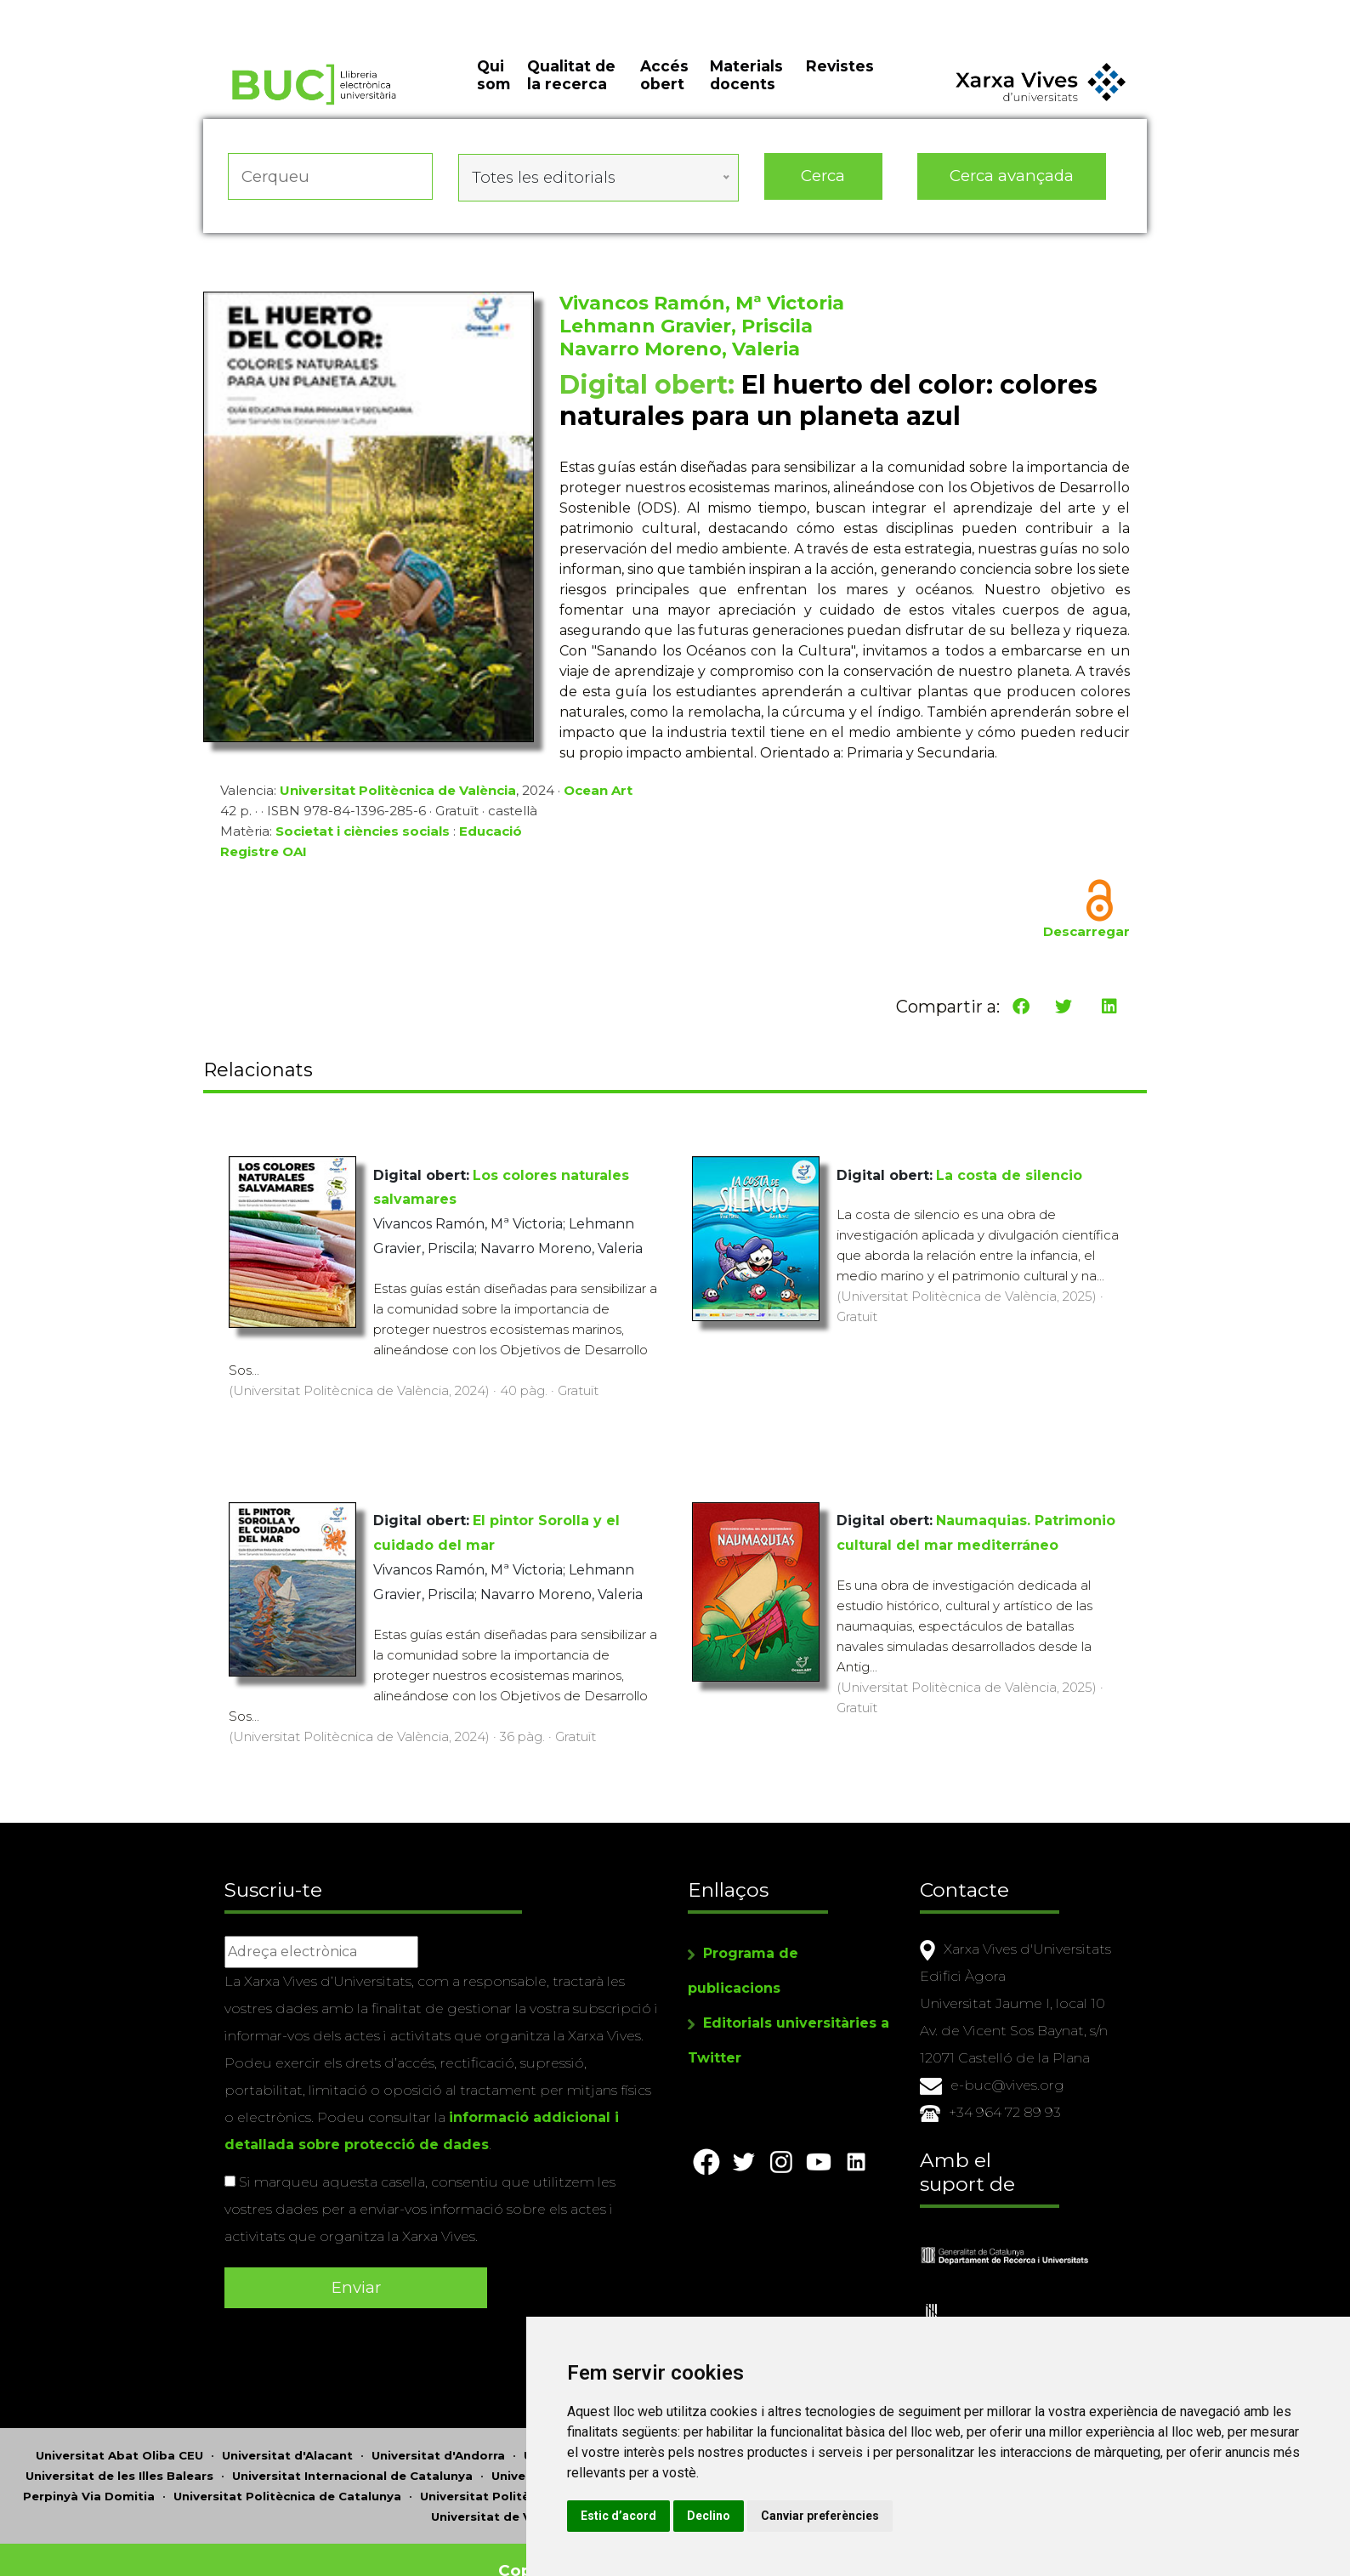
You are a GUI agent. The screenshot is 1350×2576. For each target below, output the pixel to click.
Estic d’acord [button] (767, 2515)
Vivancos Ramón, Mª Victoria (701, 307)
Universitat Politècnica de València (398, 794)
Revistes (840, 85)
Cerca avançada (1012, 186)
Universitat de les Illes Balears (119, 2453)
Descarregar (1086, 936)
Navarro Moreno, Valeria (679, 353)
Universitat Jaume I (551, 2453)
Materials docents (746, 93)
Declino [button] (857, 2515)
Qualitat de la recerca (571, 93)
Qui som (493, 93)
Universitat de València (503, 2494)
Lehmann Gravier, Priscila (686, 330)
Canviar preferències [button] (969, 2515)
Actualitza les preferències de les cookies (157, 11)
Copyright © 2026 (575, 2548)
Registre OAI (263, 856)
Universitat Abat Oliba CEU (119, 2433)
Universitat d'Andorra (438, 2433)
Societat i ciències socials (362, 835)
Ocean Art (598, 794)
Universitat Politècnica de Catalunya (287, 2474)
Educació (490, 835)
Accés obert (664, 93)
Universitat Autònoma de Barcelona (636, 2433)
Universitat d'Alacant (287, 2433)
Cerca (823, 186)
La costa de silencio (1009, 1172)
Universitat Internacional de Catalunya (352, 2453)
